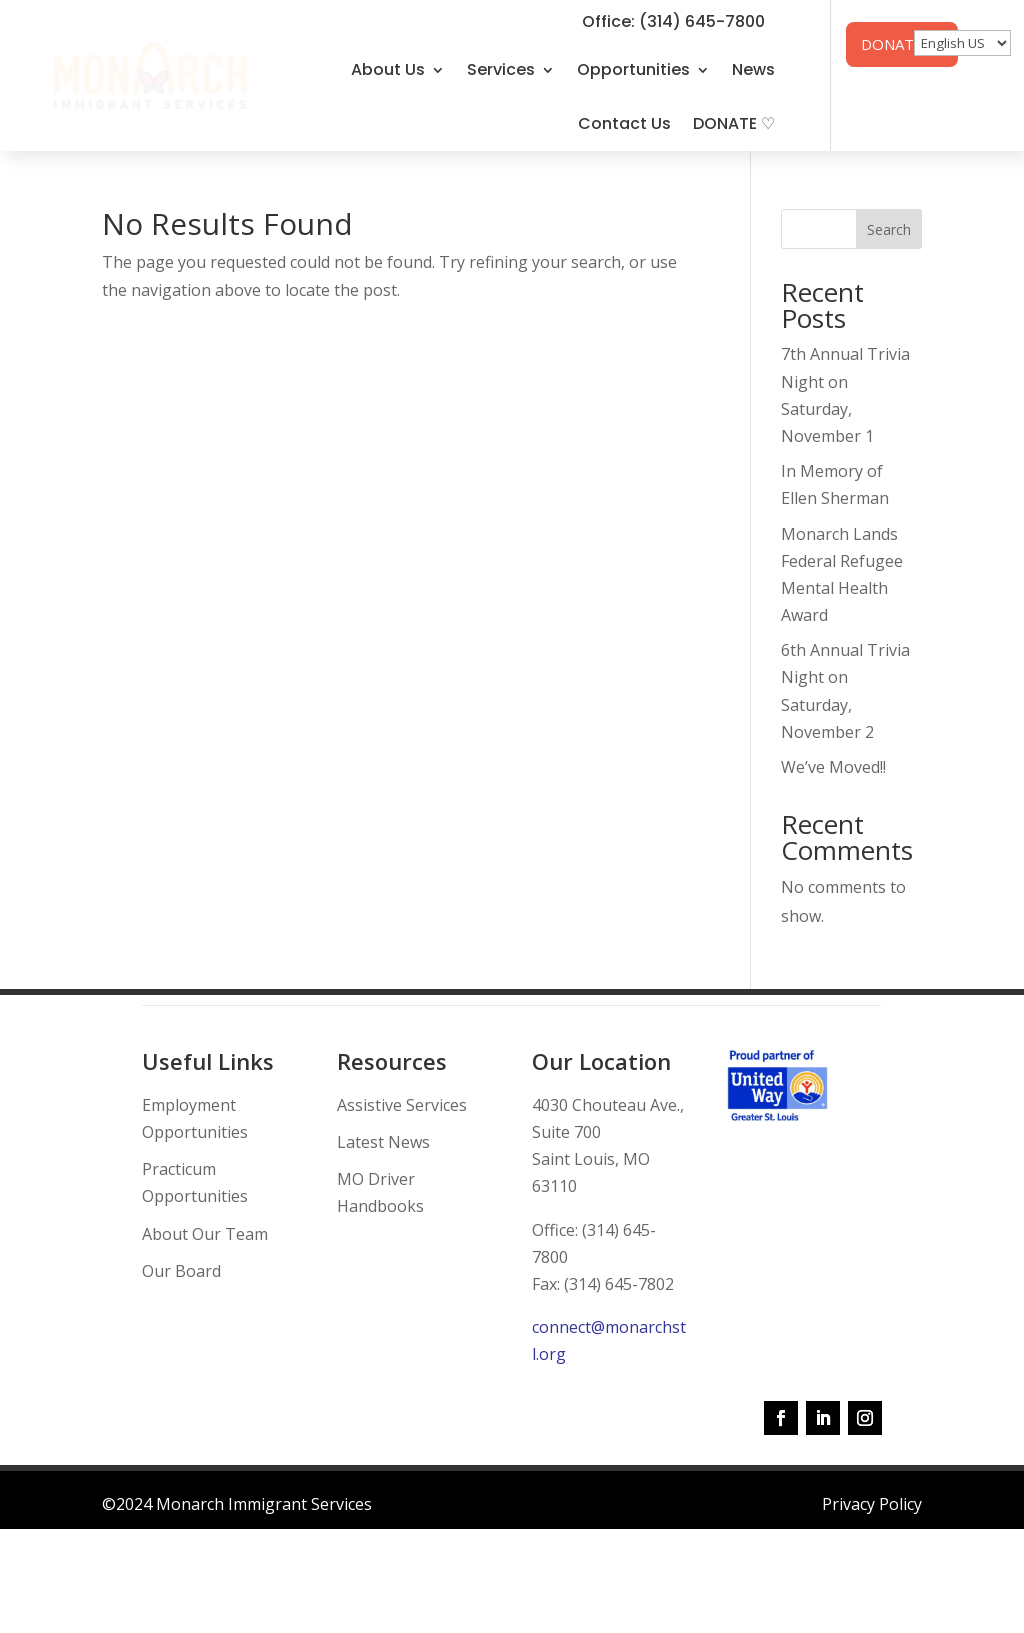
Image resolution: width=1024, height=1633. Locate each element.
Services (501, 69)
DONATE (892, 44)
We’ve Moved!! (833, 767)
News (753, 69)
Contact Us (624, 123)
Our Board (181, 1271)
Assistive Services (402, 1105)
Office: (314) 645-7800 (673, 21)
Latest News (383, 1142)
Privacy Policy (872, 1504)
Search (889, 229)
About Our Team (205, 1234)
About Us (388, 69)
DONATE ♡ (734, 123)
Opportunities (633, 69)
